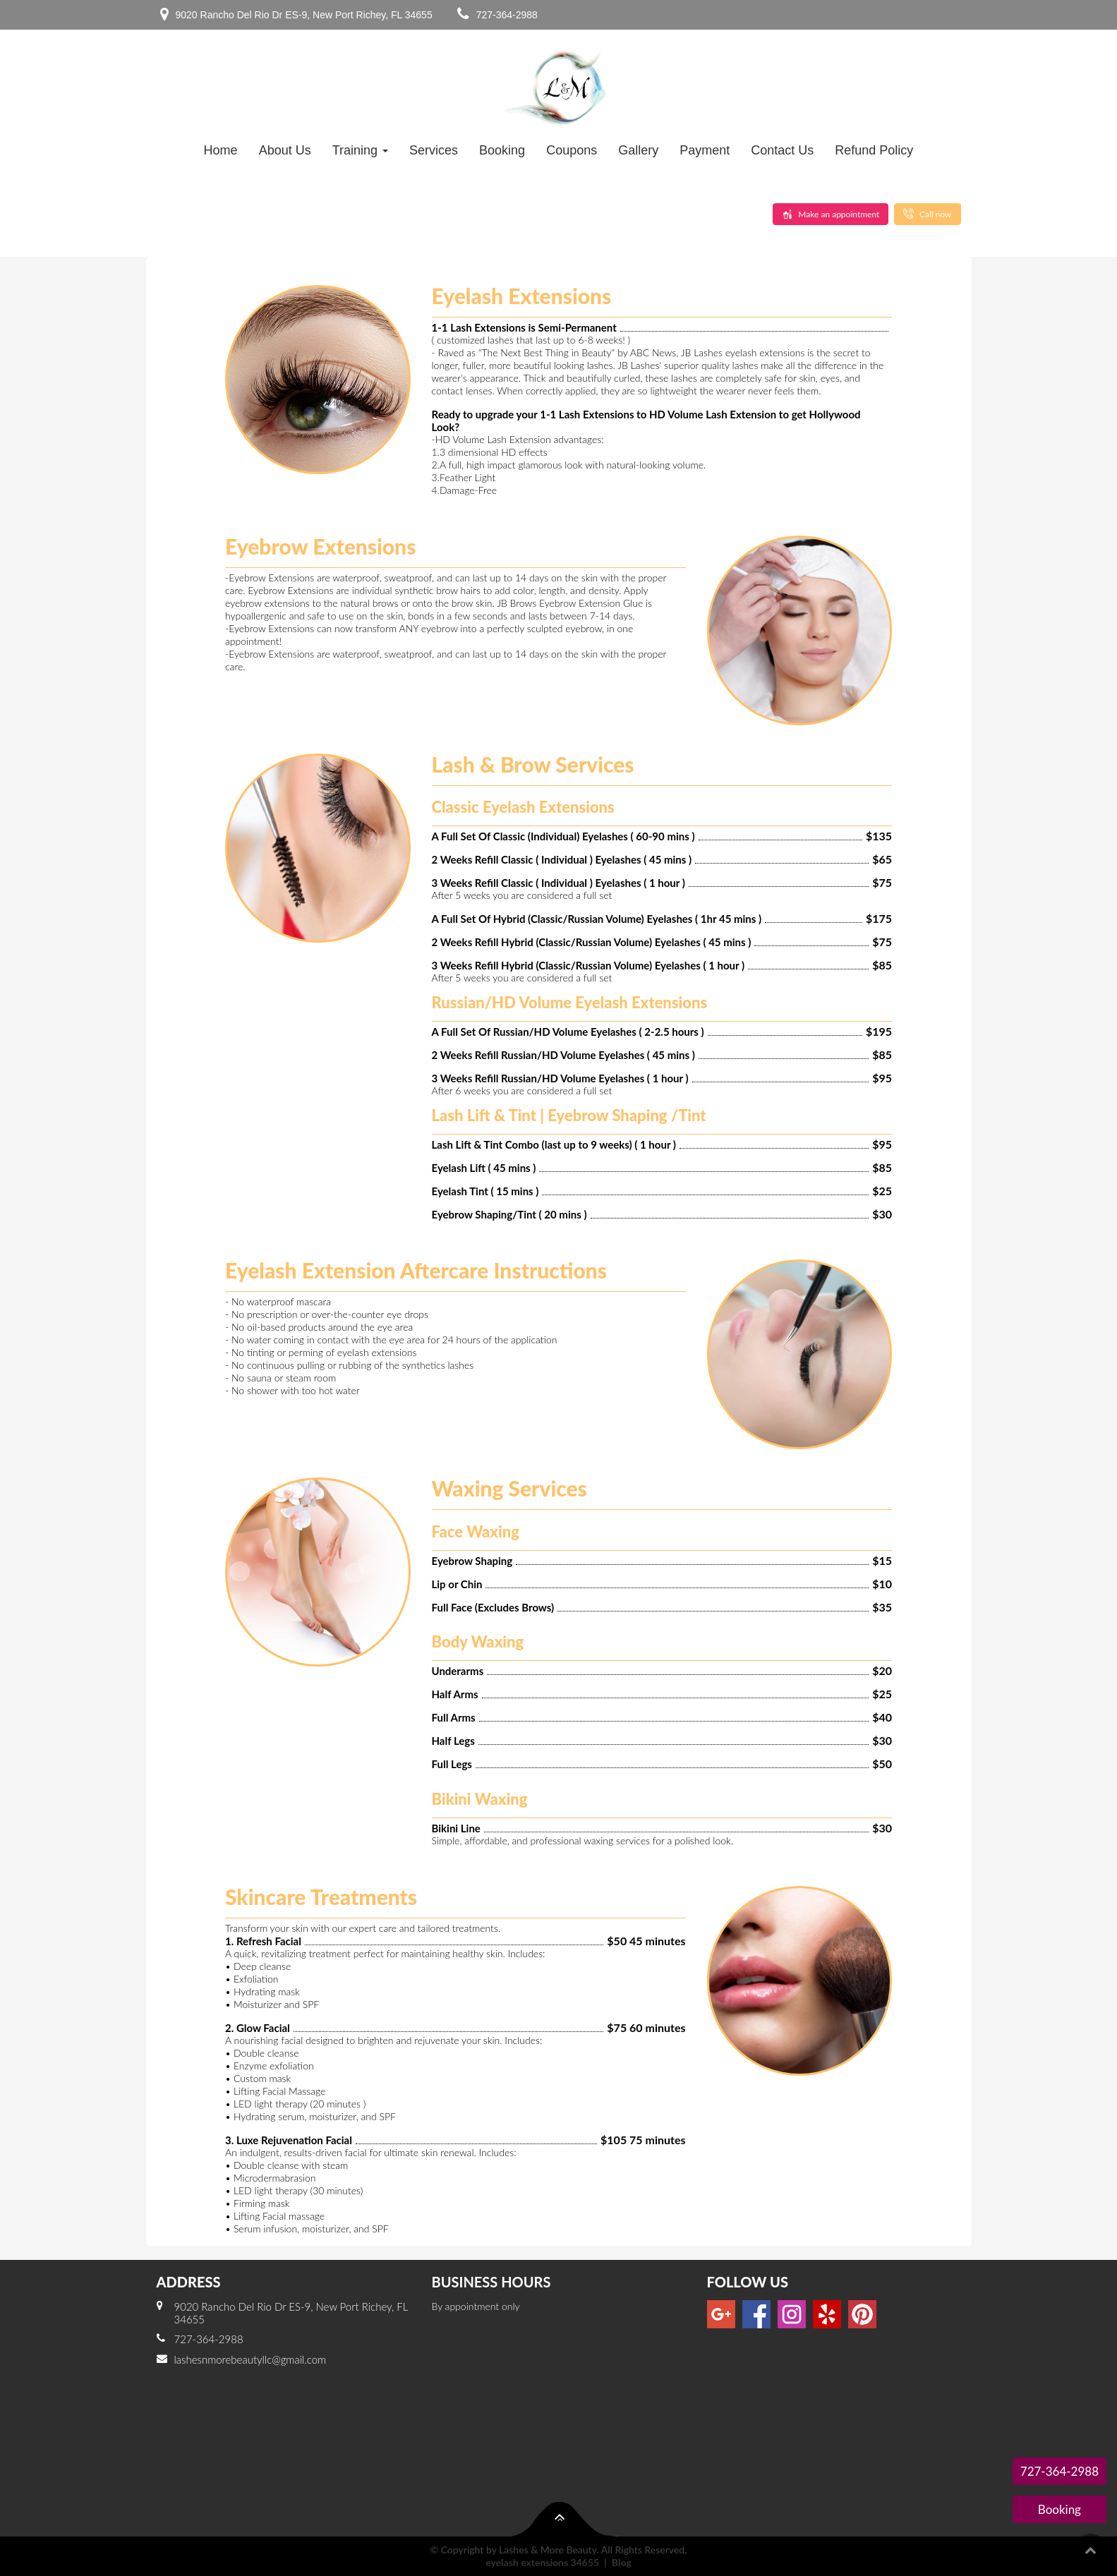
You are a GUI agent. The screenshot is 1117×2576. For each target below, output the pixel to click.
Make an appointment (830, 213)
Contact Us (782, 150)
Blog (622, 2562)
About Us (285, 150)
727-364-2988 (507, 14)
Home (221, 150)
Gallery (638, 150)
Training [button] (360, 150)
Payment (705, 150)
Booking (502, 150)
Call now (927, 213)
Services (433, 150)
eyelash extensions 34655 (542, 2562)
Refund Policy (874, 150)
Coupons (571, 150)
